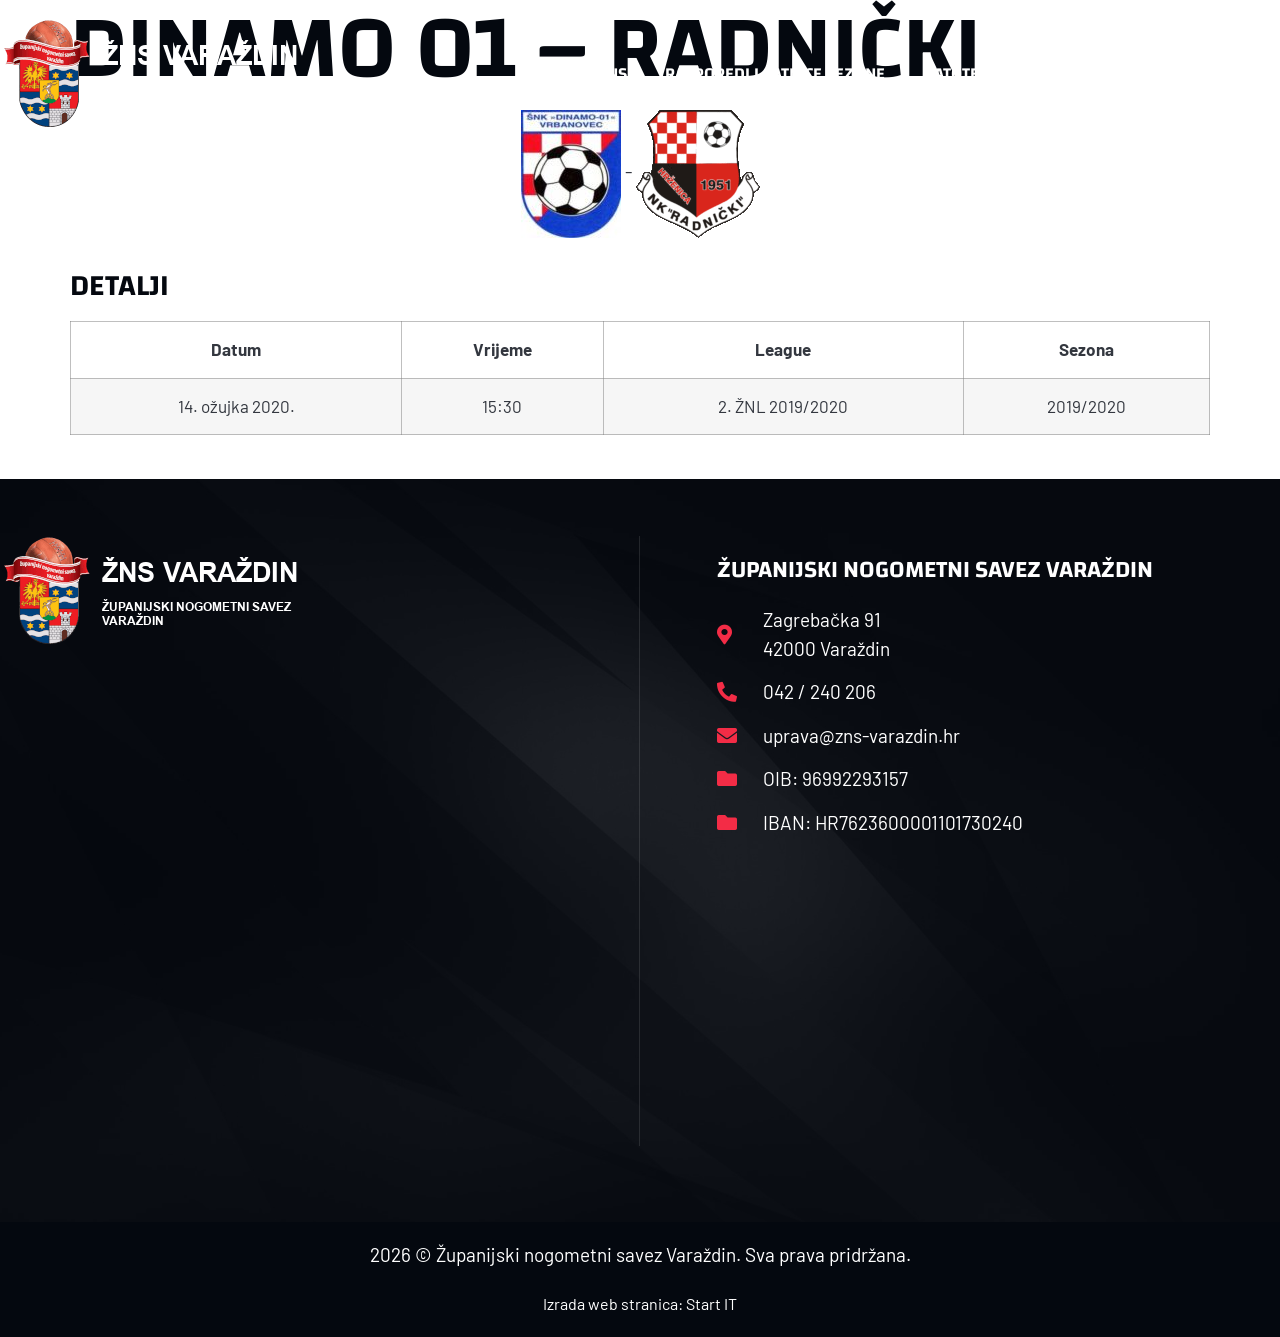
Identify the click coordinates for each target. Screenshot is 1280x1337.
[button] (1236, 74)
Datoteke (960, 73)
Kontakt (1069, 73)
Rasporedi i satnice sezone (775, 73)
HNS (611, 73)
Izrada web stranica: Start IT (640, 1303)
